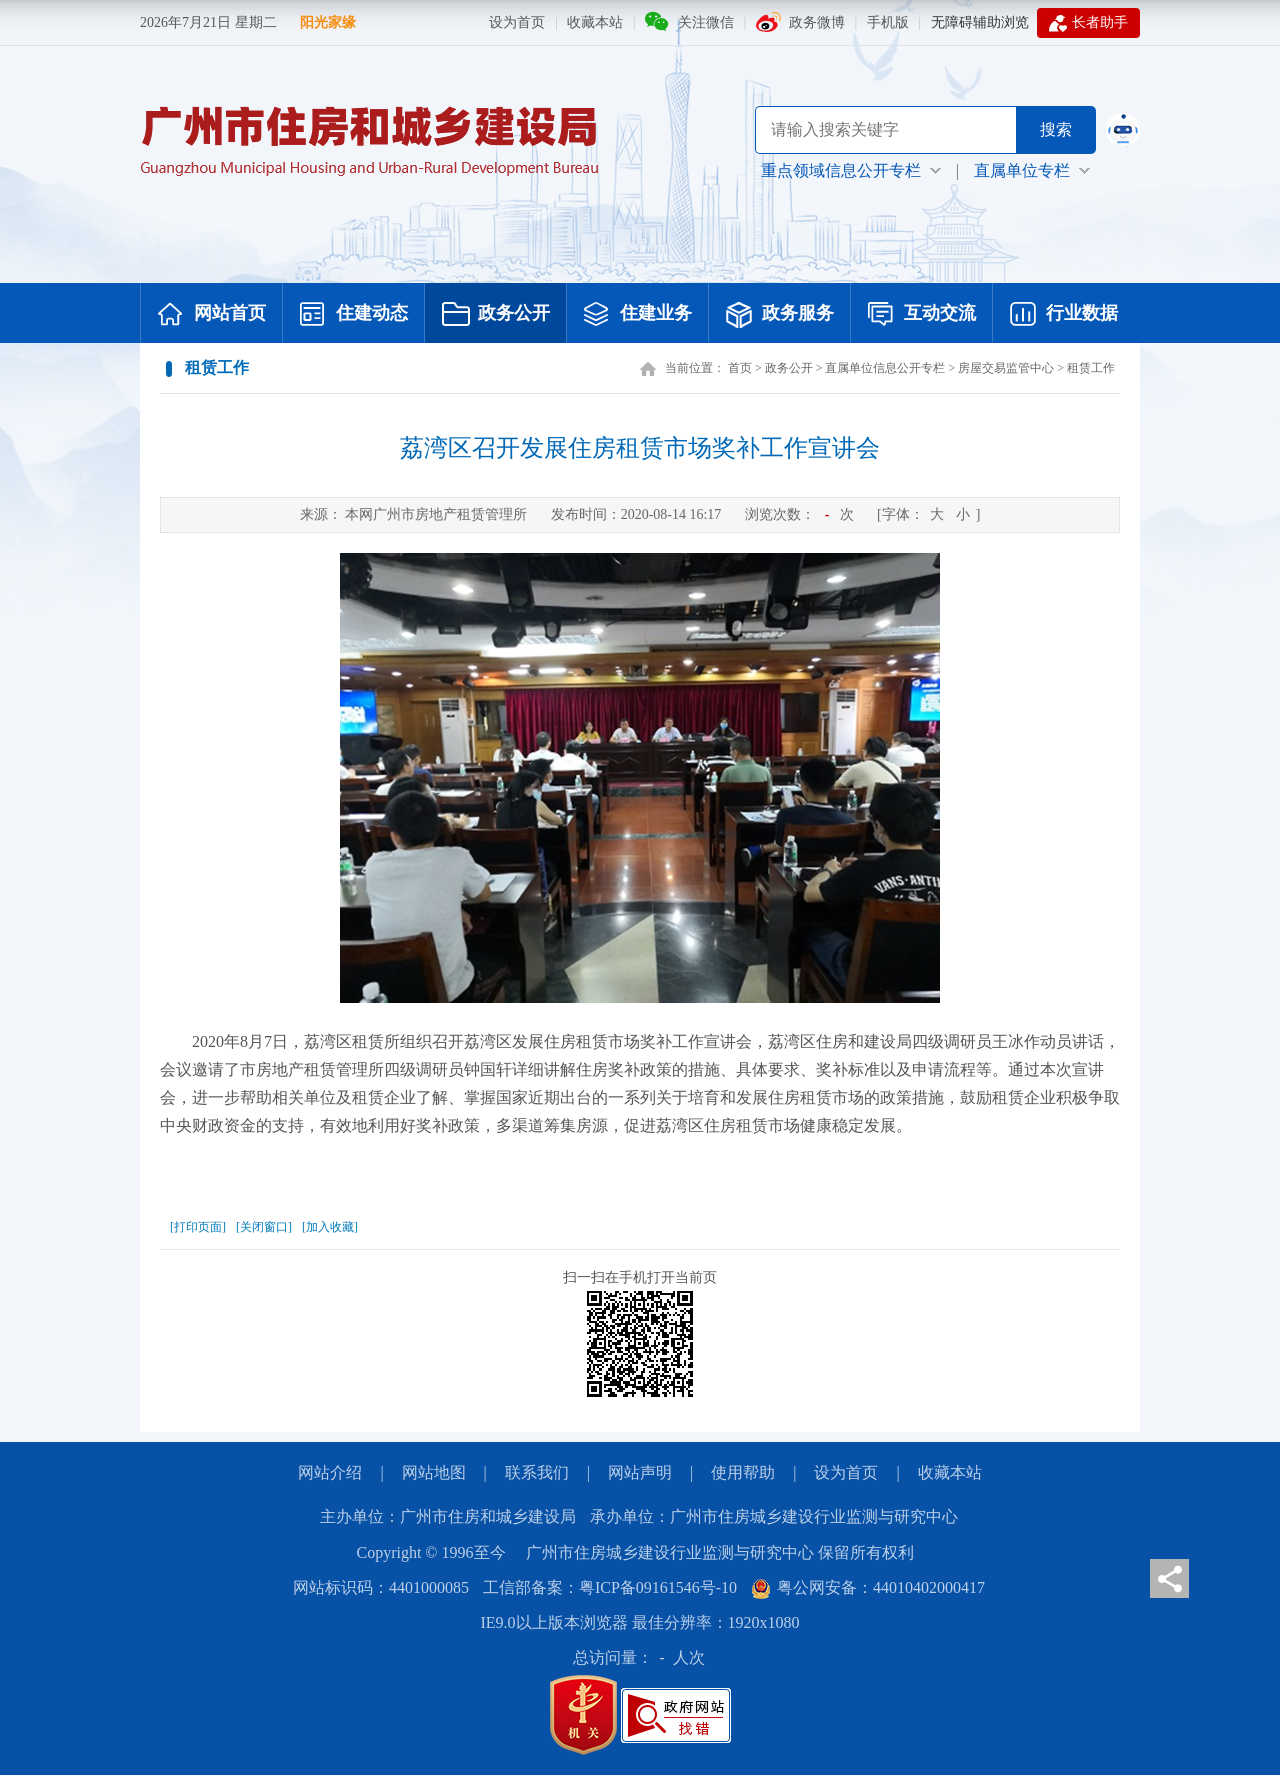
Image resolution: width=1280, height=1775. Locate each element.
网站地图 (434, 1472)
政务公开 (496, 315)
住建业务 (638, 315)
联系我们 (537, 1472)
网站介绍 (330, 1472)
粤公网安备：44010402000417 (868, 1587)
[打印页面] (198, 1227)
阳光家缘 (328, 22)
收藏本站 (595, 22)
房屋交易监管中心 (1006, 368)
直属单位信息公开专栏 (885, 368)
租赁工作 (1091, 368)
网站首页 (212, 315)
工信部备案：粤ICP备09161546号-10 (610, 1587)
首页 (740, 368)
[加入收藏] (330, 1227)
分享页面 (1169, 1578)
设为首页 (517, 22)
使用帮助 (743, 1472)
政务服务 (780, 315)
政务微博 (817, 22)
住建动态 (354, 315)
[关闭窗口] (264, 1227)
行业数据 (1064, 315)
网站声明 (640, 1472)
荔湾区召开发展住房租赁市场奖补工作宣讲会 (640, 448)
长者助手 (1088, 23)
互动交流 (922, 315)
